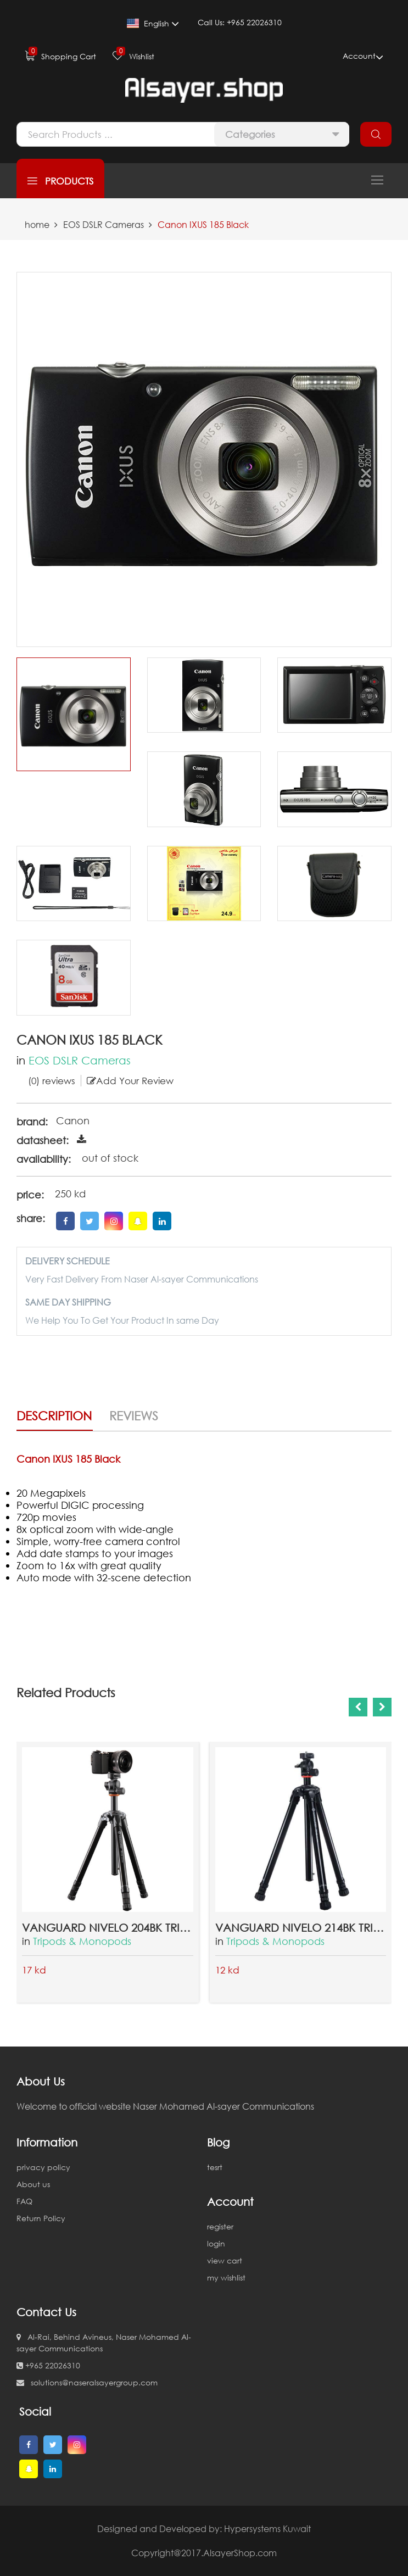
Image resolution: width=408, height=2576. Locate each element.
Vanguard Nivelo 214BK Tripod (301, 1927)
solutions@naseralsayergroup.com (87, 2382)
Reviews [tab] (133, 1415)
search (376, 134)
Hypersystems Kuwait (267, 2528)
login (216, 2243)
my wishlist (226, 2277)
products (60, 181)
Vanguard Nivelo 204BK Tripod (107, 1927)
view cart (224, 2260)
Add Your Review (130, 1080)
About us (33, 2184)
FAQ (24, 2201)
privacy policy (43, 2167)
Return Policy (40, 2218)
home (37, 224)
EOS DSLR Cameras (103, 224)
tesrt (214, 2167)
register (220, 2226)
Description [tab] (54, 1415)
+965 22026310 (48, 2365)
